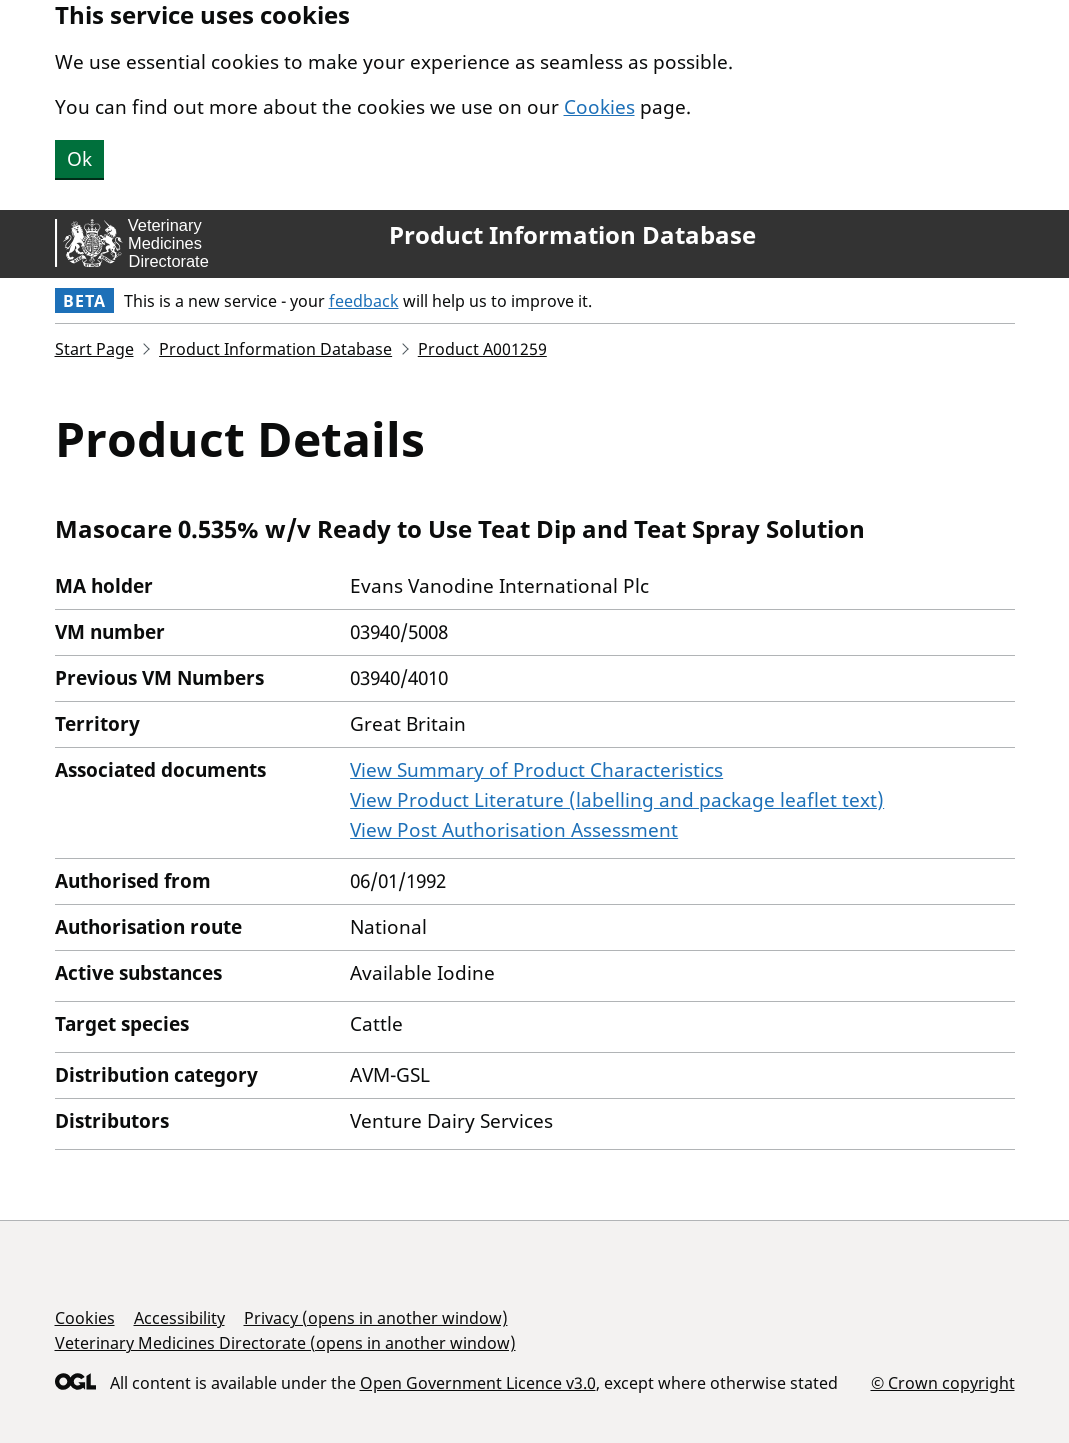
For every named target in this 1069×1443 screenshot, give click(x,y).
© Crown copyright (943, 1382)
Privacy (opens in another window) (376, 1318)
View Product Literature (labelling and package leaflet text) (617, 800)
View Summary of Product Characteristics (536, 770)
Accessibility (179, 1318)
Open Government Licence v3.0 (478, 1383)
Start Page (94, 349)
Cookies (599, 107)
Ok (79, 159)
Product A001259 (482, 349)
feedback (364, 301)
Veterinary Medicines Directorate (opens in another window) (285, 1343)
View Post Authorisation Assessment (514, 830)
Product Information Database (572, 235)
